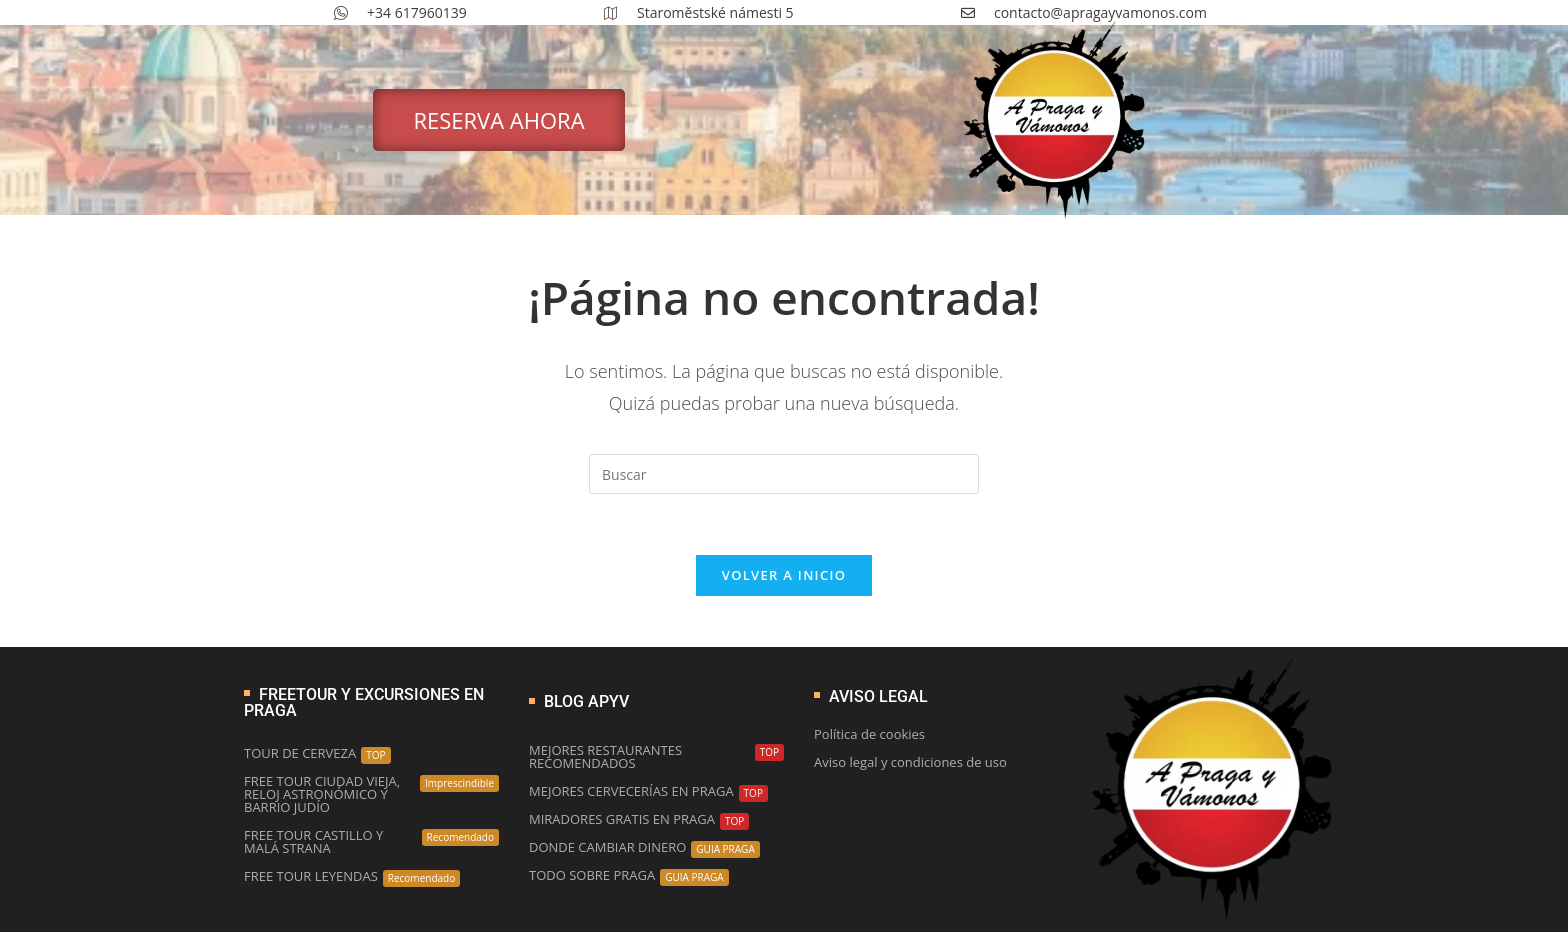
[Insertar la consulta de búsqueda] (784, 474)
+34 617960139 (400, 12)
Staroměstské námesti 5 (699, 12)
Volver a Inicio (784, 575)
